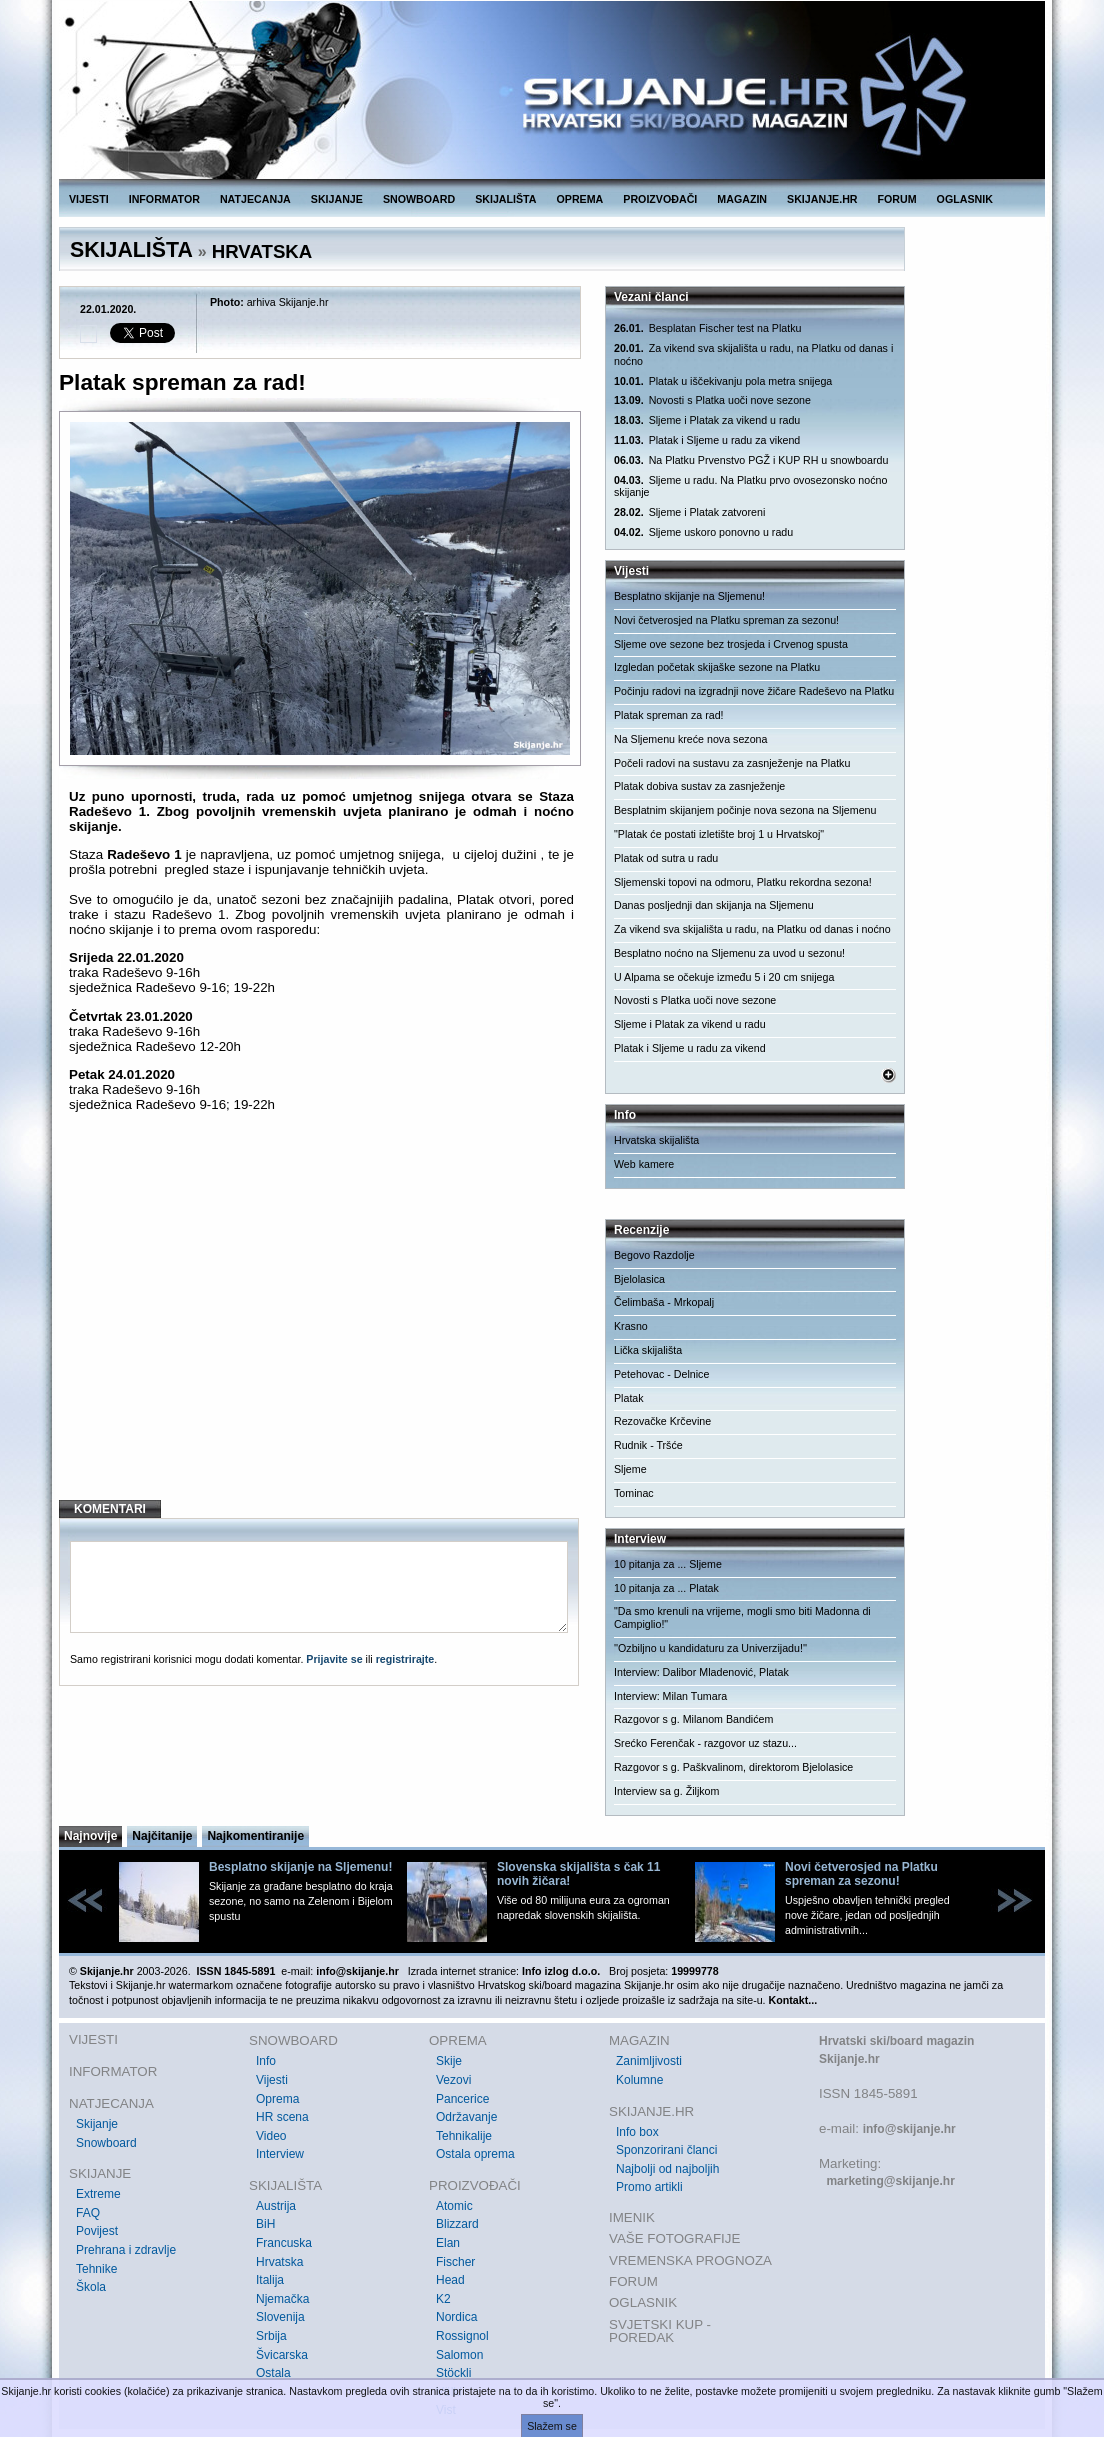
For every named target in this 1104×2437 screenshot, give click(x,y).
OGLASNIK (965, 199)
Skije (449, 2061)
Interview (280, 2154)
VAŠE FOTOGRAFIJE (674, 2238)
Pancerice (462, 2099)
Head (450, 2280)
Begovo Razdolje (654, 1255)
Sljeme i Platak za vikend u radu (707, 420)
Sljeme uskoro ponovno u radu (703, 532)
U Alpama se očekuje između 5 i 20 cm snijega (724, 977)
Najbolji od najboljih (667, 2169)
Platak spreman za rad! (669, 715)
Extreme (98, 2194)
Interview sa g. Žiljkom (666, 1791)
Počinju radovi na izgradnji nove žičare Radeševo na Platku (754, 691)
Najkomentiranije (255, 1836)
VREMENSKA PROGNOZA (690, 2260)
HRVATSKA (262, 251)
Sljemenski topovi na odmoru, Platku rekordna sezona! (743, 882)
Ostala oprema (475, 2154)
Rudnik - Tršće (648, 1445)
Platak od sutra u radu (666, 858)
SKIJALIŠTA (505, 199)
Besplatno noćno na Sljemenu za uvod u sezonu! (729, 953)
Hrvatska (279, 2262)
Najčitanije (162, 1836)
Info (266, 2061)
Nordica (456, 2317)
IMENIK (632, 2217)
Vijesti (272, 2080)
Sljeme (630, 1469)
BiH (265, 2224)
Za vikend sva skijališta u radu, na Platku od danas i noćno (753, 354)
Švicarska (282, 2355)
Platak (629, 1398)
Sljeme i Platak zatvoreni (689, 512)
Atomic (454, 2206)
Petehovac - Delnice (661, 1374)
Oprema (277, 2099)
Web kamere (644, 1164)
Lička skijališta (648, 1350)
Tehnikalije (464, 2136)
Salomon (459, 2355)
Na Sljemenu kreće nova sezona (690, 739)
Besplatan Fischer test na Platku (707, 328)
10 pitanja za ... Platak (666, 1588)
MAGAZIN (742, 199)
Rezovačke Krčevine (662, 1421)
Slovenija (280, 2317)
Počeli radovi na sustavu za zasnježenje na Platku (732, 763)
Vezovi (453, 2080)
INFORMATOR (164, 199)
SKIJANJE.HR (822, 199)
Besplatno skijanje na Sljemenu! (689, 596)
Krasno (631, 1326)
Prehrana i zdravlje (126, 2250)
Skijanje (97, 2124)
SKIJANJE (337, 199)
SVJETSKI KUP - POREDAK (660, 2331)
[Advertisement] (321, 1322)
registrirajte (405, 1659)
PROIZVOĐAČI (660, 199)
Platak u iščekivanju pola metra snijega (723, 381)
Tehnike (96, 2269)
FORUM (897, 199)
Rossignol (462, 2336)
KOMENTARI (110, 1509)
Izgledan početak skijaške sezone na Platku (717, 667)
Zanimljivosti (649, 2061)
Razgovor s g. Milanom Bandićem (693, 1719)
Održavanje (466, 2117)
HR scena (282, 2117)
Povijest (97, 2231)
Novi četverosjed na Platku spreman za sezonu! (726, 620)
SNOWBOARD (419, 199)
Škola (91, 2287)
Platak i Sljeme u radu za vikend (707, 440)
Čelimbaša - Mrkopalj (664, 1302)
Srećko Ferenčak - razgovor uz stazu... (705, 1743)
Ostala (273, 2373)
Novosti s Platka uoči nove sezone (712, 400)
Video (271, 2136)
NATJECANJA (255, 199)
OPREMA (580, 199)
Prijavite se (334, 1659)
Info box (637, 2132)
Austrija (276, 2206)
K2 (443, 2299)
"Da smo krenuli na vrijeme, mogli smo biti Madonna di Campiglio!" (742, 1617)
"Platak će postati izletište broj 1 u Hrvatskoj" (719, 834)
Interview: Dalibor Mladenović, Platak (701, 1672)
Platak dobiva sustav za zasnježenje (699, 786)
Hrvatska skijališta (656, 1140)
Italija (270, 2280)
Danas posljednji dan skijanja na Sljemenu (714, 905)
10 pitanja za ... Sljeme (668, 1564)
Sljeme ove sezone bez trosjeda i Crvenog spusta (731, 644)
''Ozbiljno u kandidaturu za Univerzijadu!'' (710, 1648)
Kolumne (639, 2080)
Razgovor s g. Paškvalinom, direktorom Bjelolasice (733, 1767)
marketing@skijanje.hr (890, 2181)
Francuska (284, 2243)
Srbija (271, 2336)
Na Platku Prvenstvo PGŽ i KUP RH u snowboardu (751, 460)
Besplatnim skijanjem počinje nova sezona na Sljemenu (745, 810)
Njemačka (282, 2299)
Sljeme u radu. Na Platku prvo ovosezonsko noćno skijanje (750, 486)
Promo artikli (649, 2187)
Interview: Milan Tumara (670, 1696)
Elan (448, 2243)
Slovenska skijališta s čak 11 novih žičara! (578, 1874)
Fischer (455, 2262)
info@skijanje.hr (909, 2129)
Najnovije (90, 1836)
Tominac (634, 1493)
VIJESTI (89, 199)
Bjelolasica (639, 1279)
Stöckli (453, 2373)
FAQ (88, 2213)
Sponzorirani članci (666, 2150)
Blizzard (457, 2224)
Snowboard (106, 2143)
